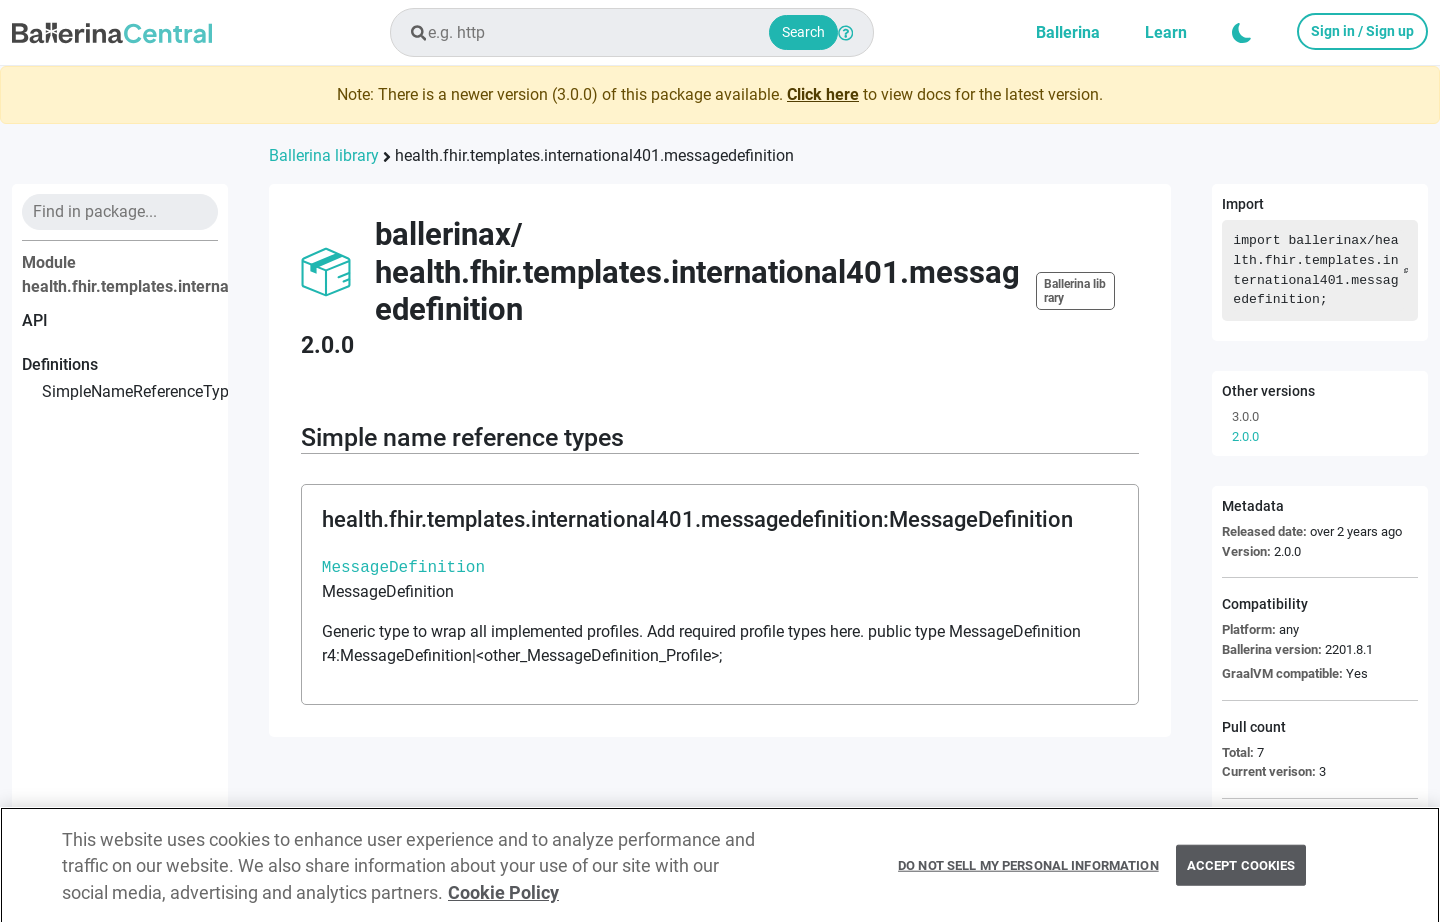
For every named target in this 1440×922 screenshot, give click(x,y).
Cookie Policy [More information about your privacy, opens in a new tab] (503, 899)
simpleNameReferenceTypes (130, 391)
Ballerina (1068, 32)
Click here (823, 94)
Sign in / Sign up (1362, 31)
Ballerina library (324, 155)
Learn (1166, 32)
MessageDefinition (403, 567)
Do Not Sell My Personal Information (1028, 871)
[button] (1242, 33)
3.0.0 (1245, 416)
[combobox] (632, 32)
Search (803, 32)
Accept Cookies (1241, 871)
